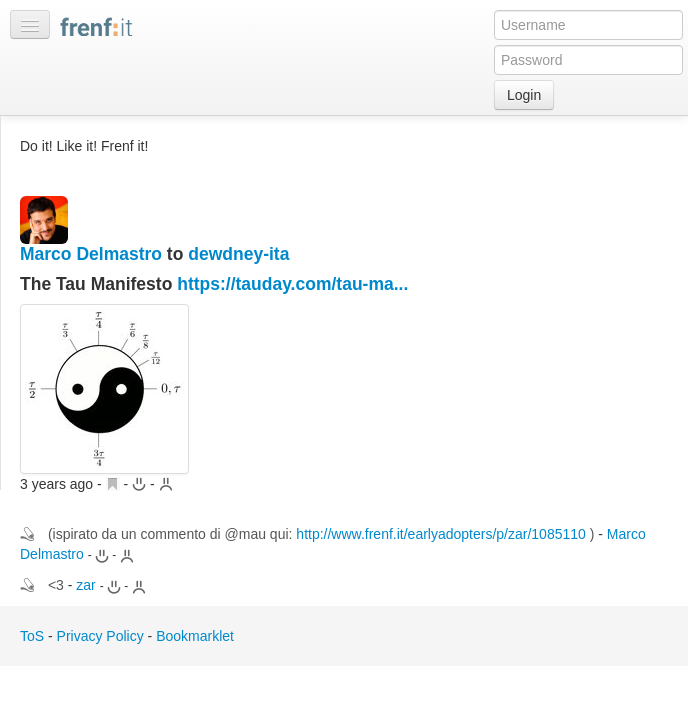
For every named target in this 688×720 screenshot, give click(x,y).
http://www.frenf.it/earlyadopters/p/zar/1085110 (441, 534)
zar (85, 585)
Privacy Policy (100, 636)
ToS (32, 636)
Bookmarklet (195, 636)
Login (524, 95)
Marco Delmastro (91, 254)
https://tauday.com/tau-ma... (292, 284)
